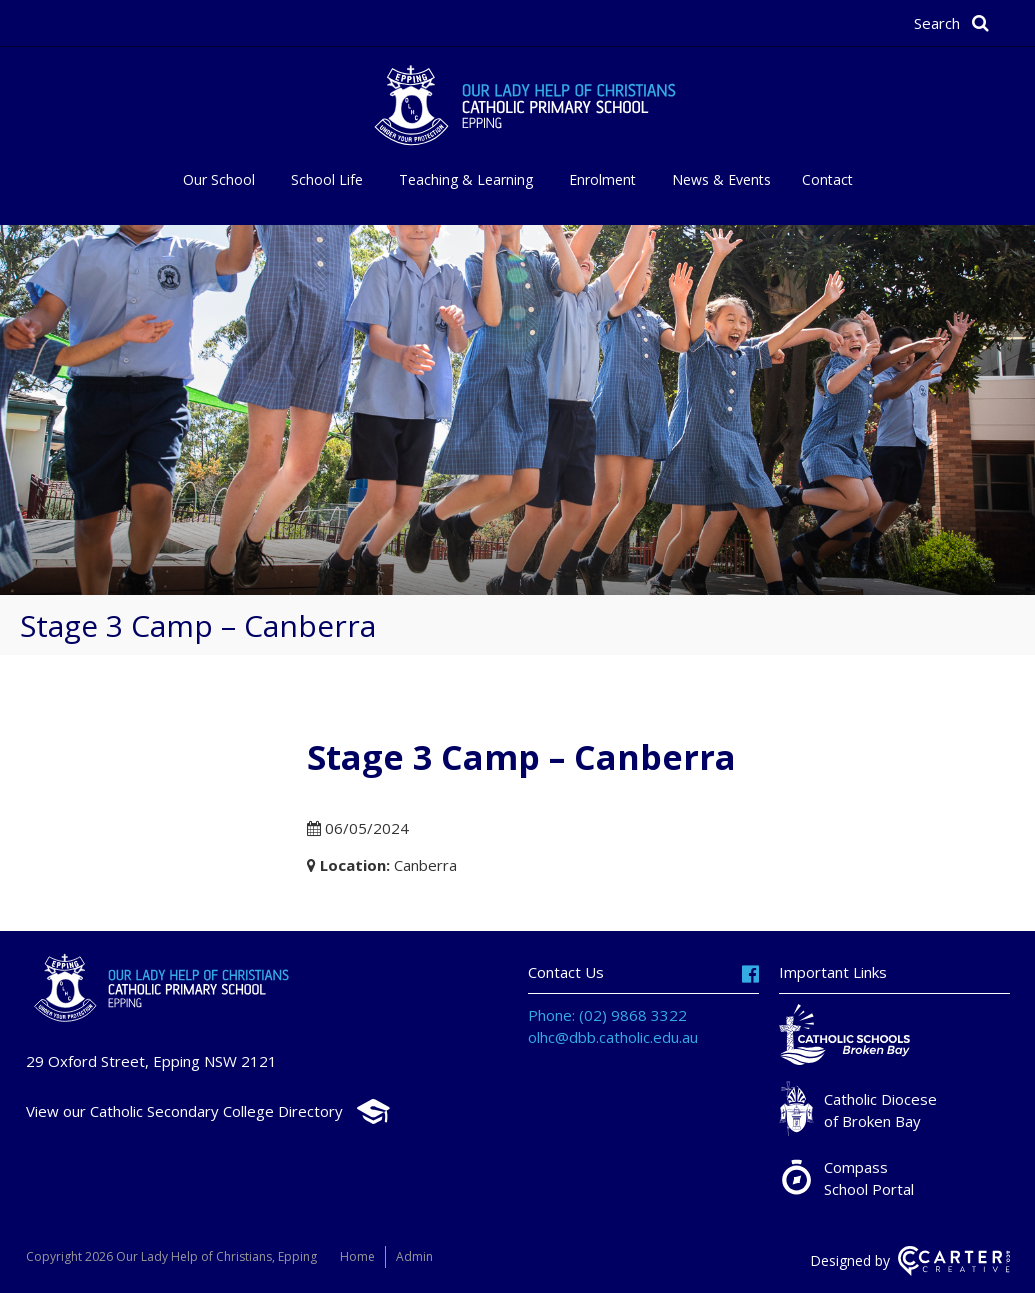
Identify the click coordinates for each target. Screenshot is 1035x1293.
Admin (414, 1256)
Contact (827, 179)
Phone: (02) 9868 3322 (607, 1015)
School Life (327, 179)
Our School (219, 179)
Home (357, 1256)
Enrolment (602, 179)
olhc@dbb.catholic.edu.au (613, 1037)
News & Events (721, 179)
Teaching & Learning (466, 179)
